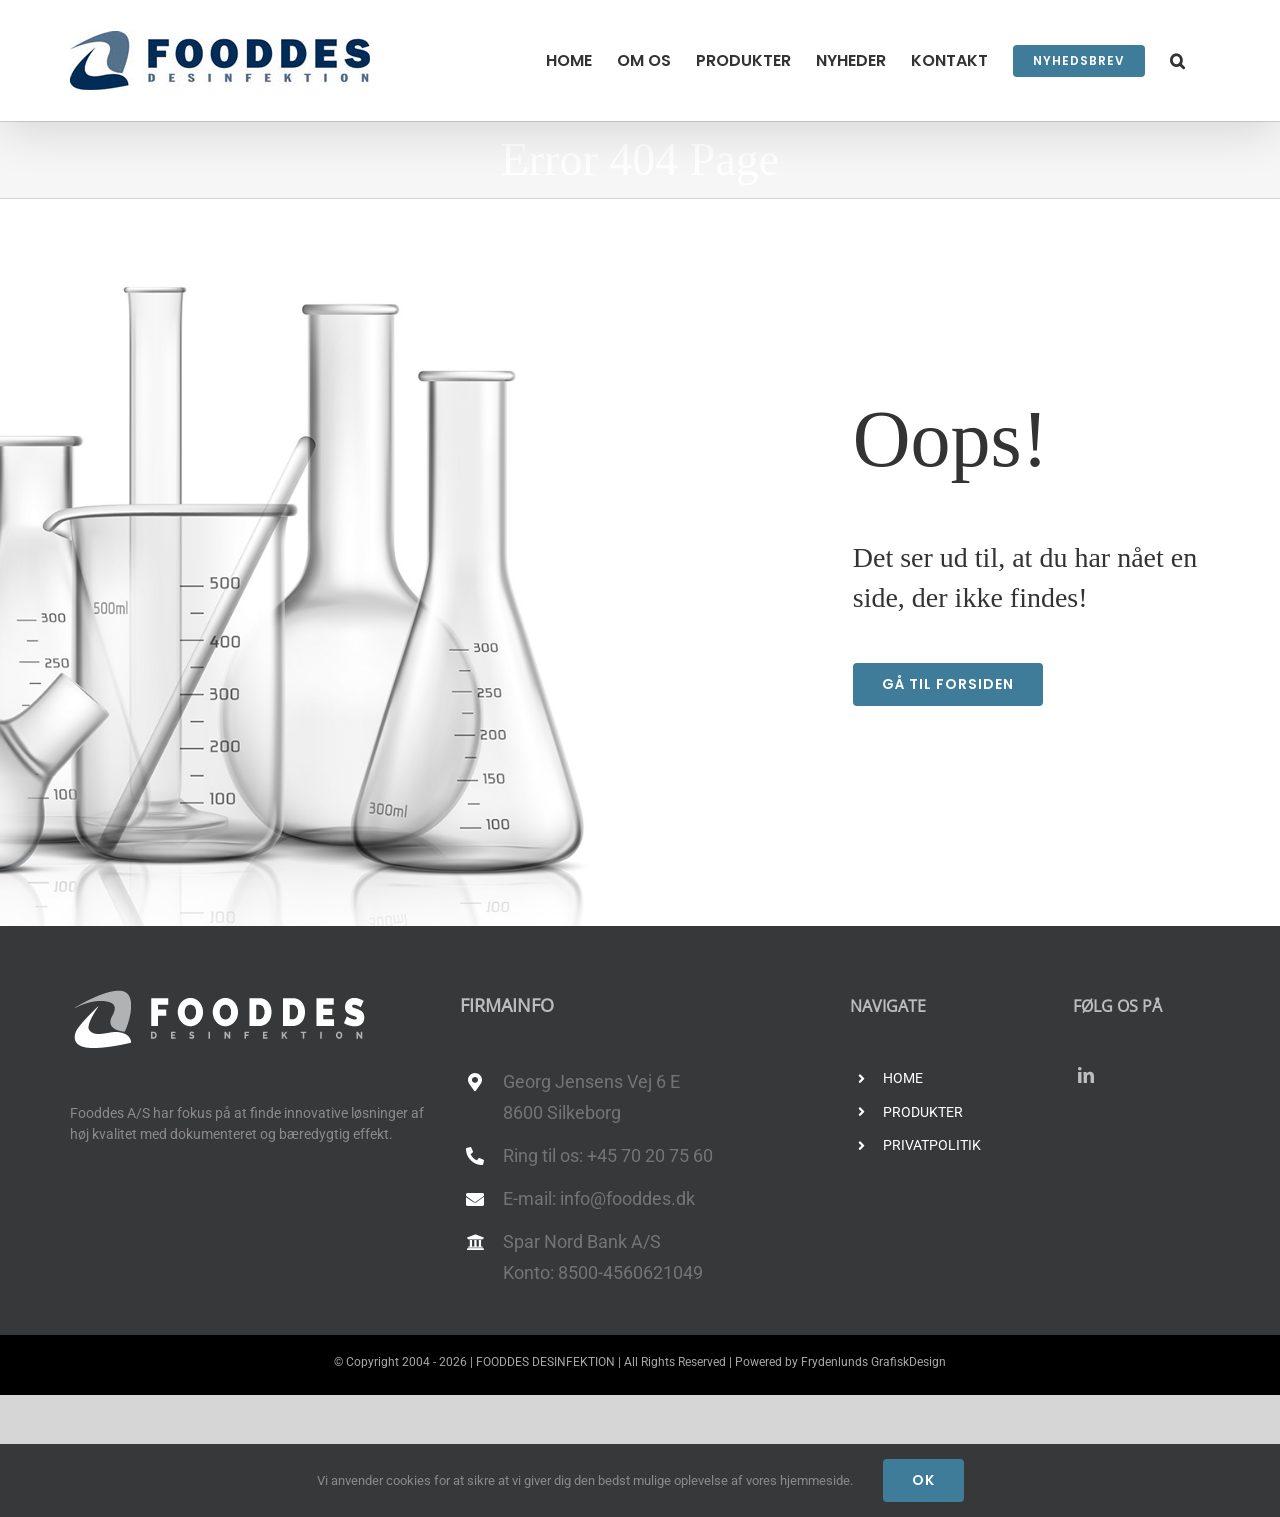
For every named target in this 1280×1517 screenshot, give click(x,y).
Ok (923, 1480)
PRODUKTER (923, 1112)
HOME (903, 1078)
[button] (1177, 60)
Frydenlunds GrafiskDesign (873, 1362)
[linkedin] (1086, 1075)
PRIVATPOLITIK (932, 1145)
